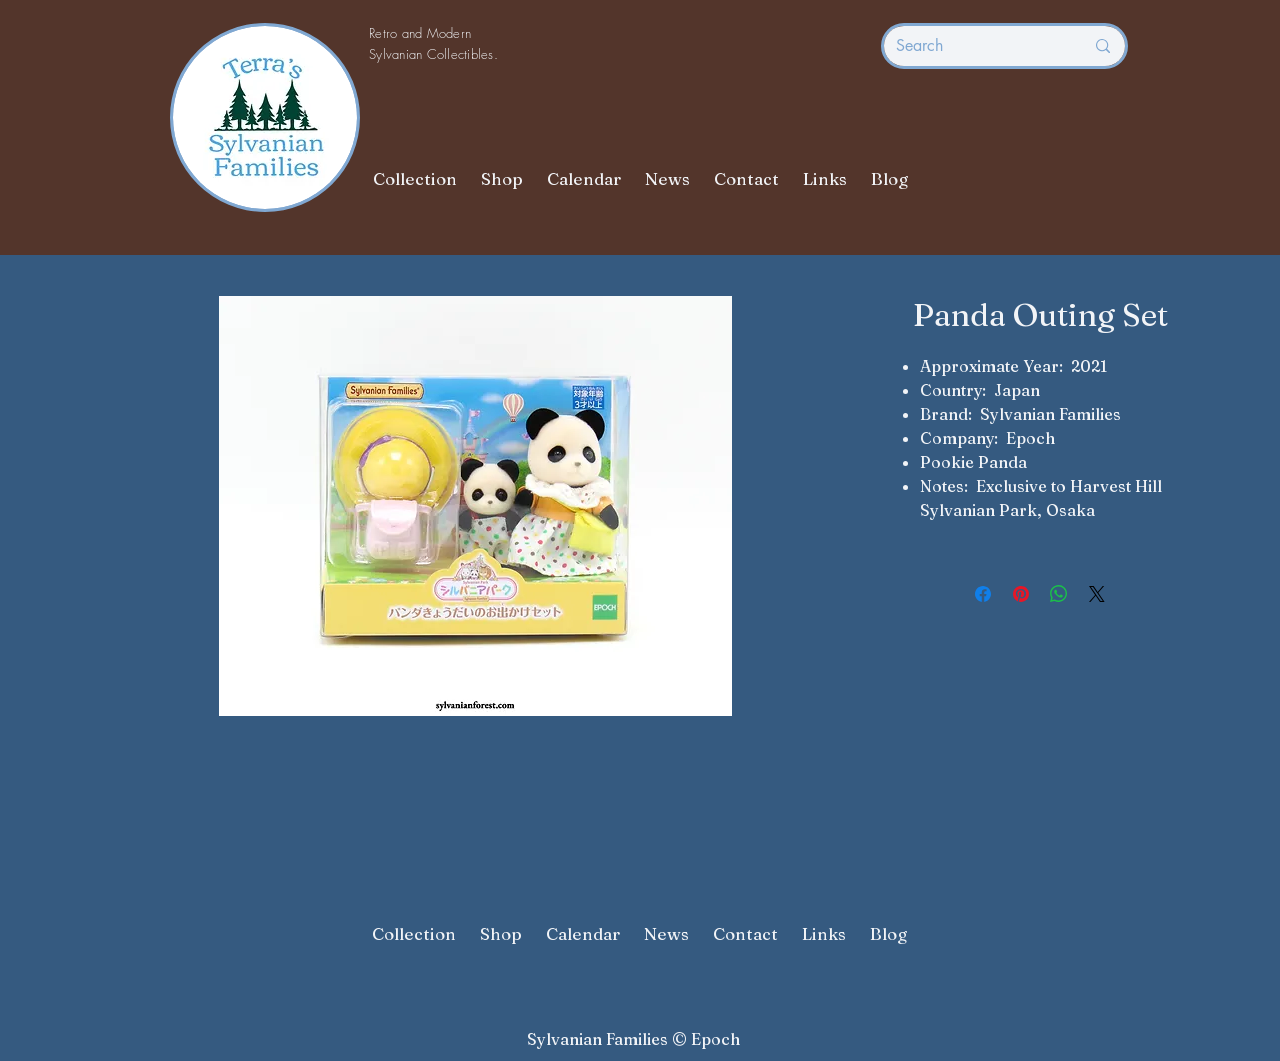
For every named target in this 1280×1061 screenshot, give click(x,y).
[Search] (975, 46)
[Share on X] (1097, 594)
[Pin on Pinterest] (1021, 594)
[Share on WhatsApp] (1059, 594)
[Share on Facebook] (983, 594)
